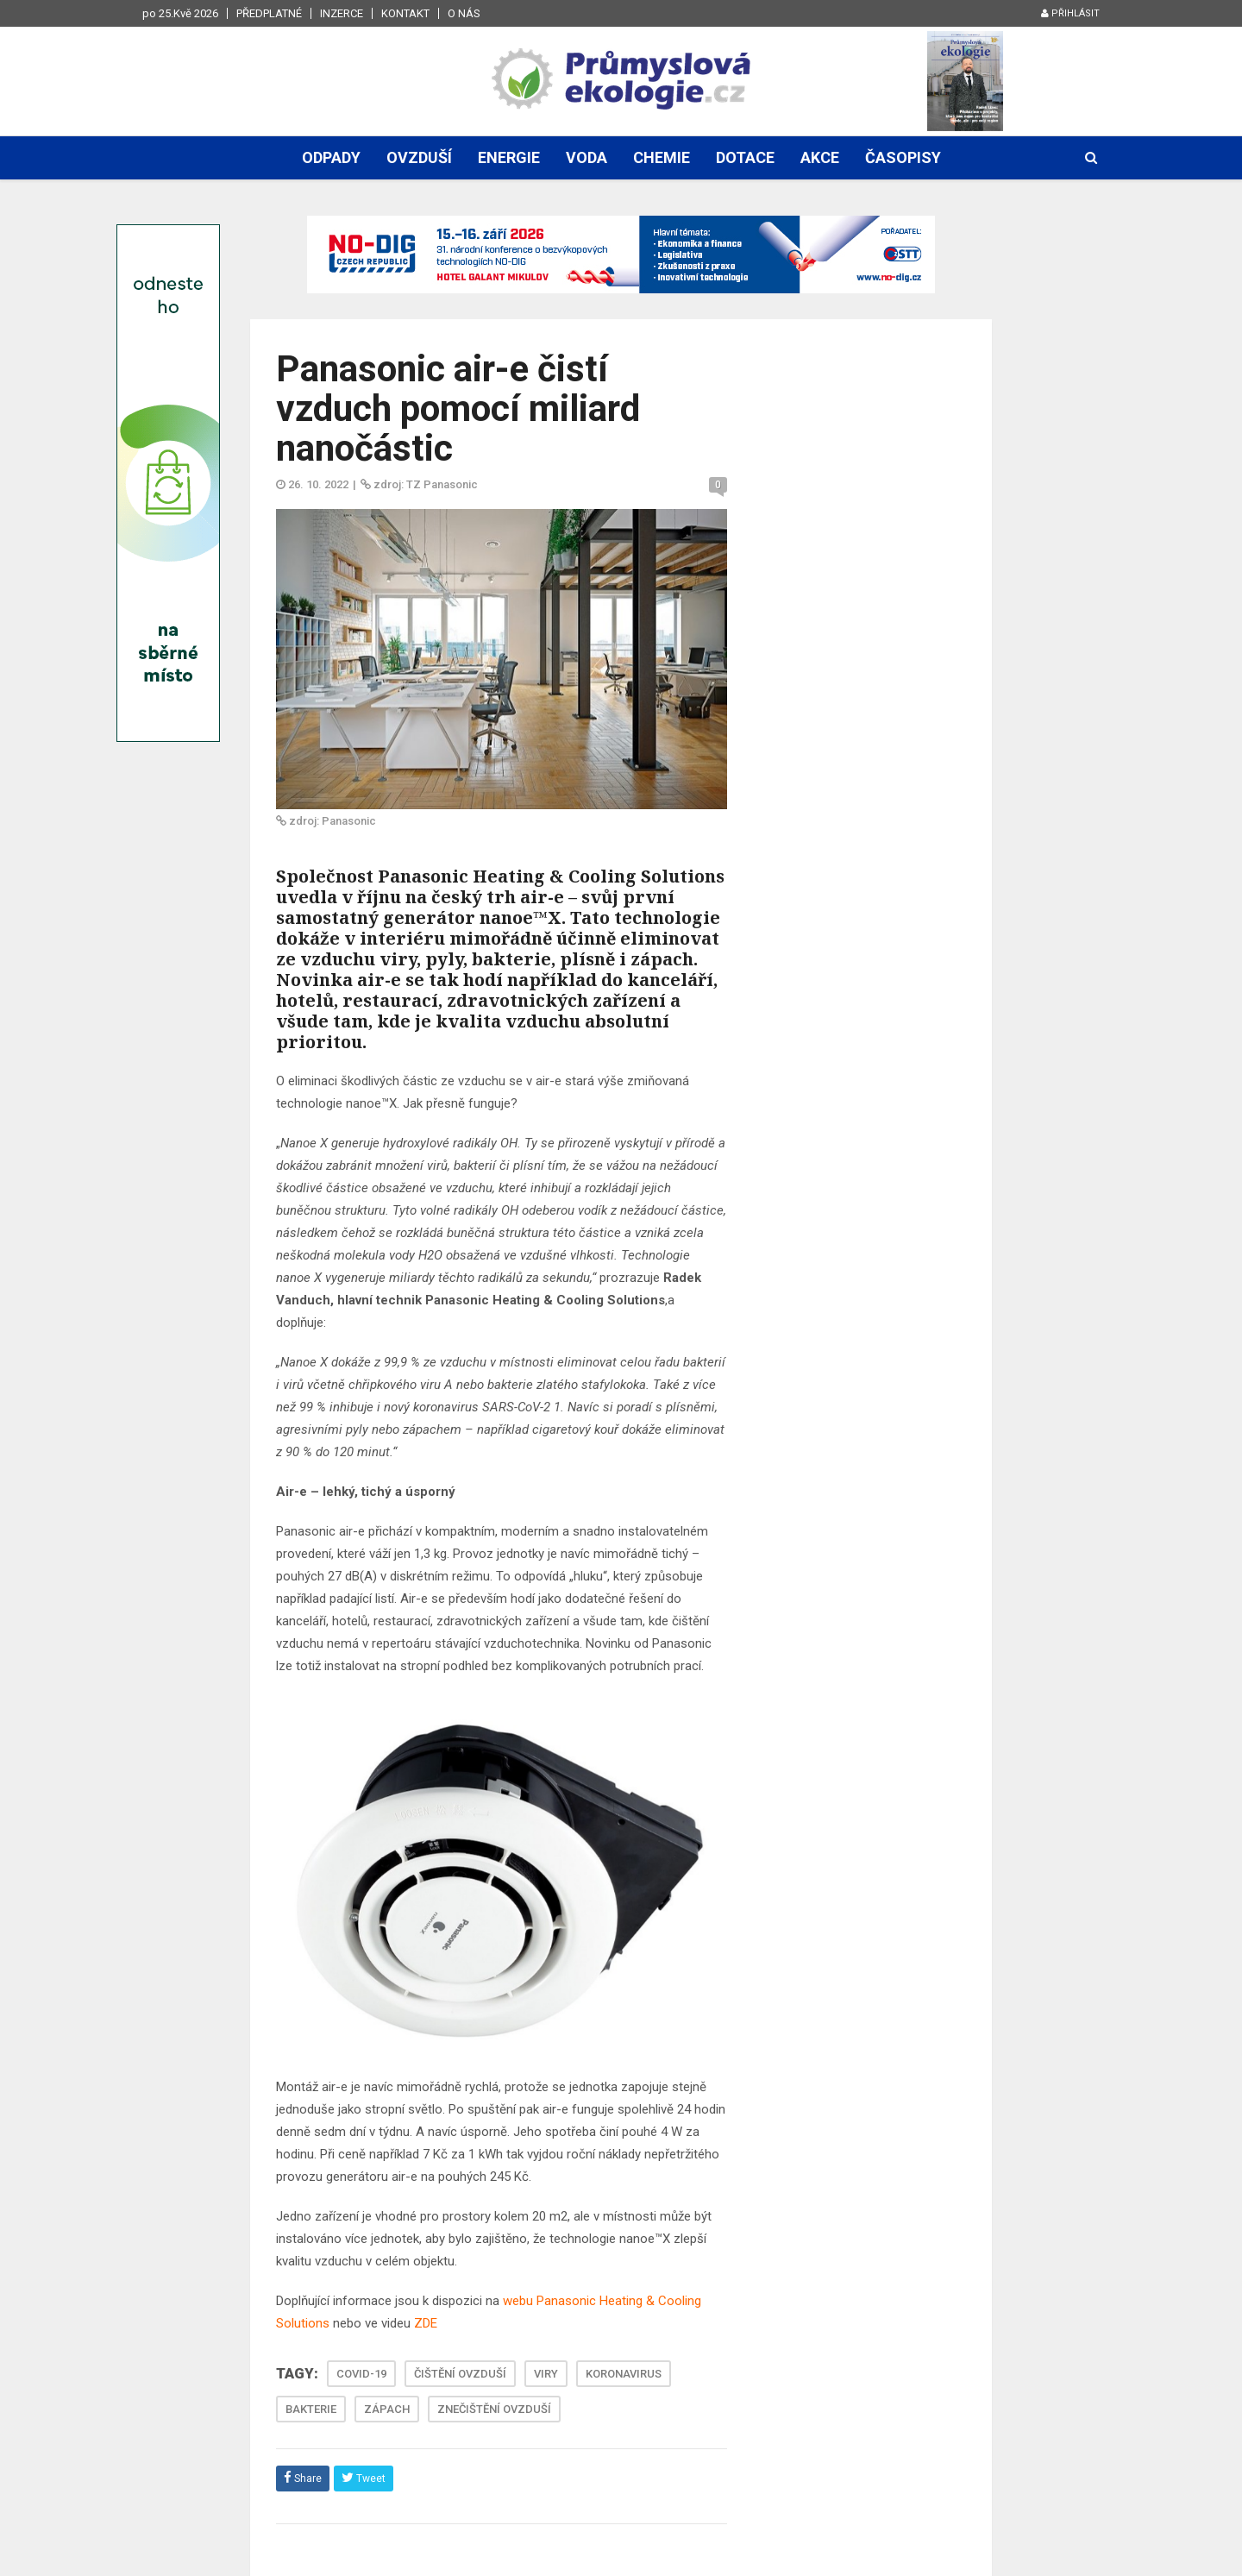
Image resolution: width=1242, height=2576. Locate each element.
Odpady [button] (331, 157)
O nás (464, 13)
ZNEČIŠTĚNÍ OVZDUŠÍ (494, 2409)
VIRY (546, 2373)
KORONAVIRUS (624, 2373)
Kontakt (405, 13)
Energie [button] (509, 157)
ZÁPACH (387, 2409)
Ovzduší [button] (419, 157)
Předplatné (269, 13)
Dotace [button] (745, 157)
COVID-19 (361, 2373)
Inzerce (341, 13)
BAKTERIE (310, 2409)
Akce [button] (819, 157)
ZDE (425, 2323)
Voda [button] (586, 157)
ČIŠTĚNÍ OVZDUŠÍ (460, 2373)
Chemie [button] (661, 157)
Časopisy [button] (903, 157)
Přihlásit (1070, 13)
